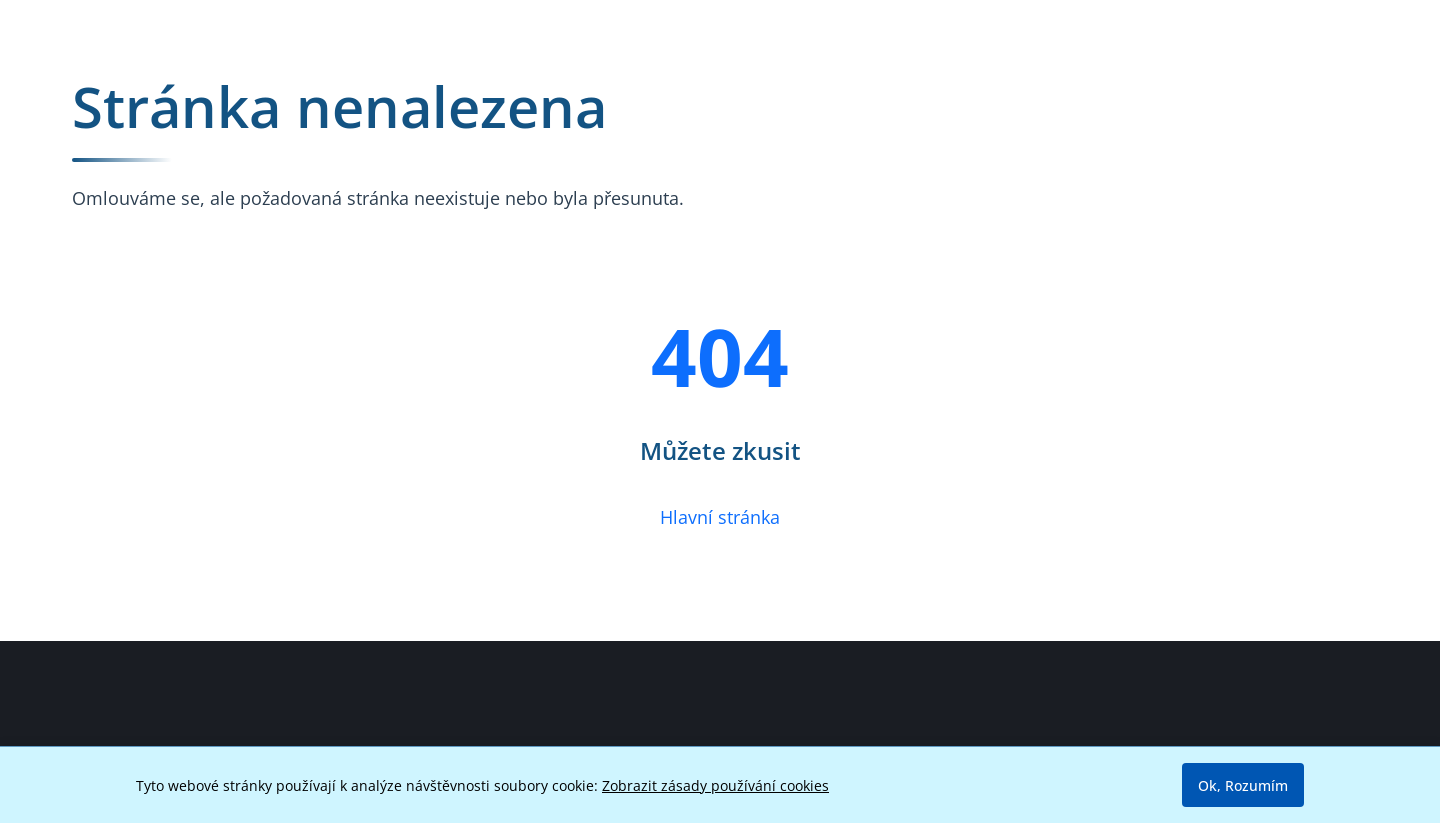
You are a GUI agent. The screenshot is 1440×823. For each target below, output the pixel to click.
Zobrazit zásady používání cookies (715, 785)
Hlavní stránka (720, 517)
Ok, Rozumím (1243, 785)
